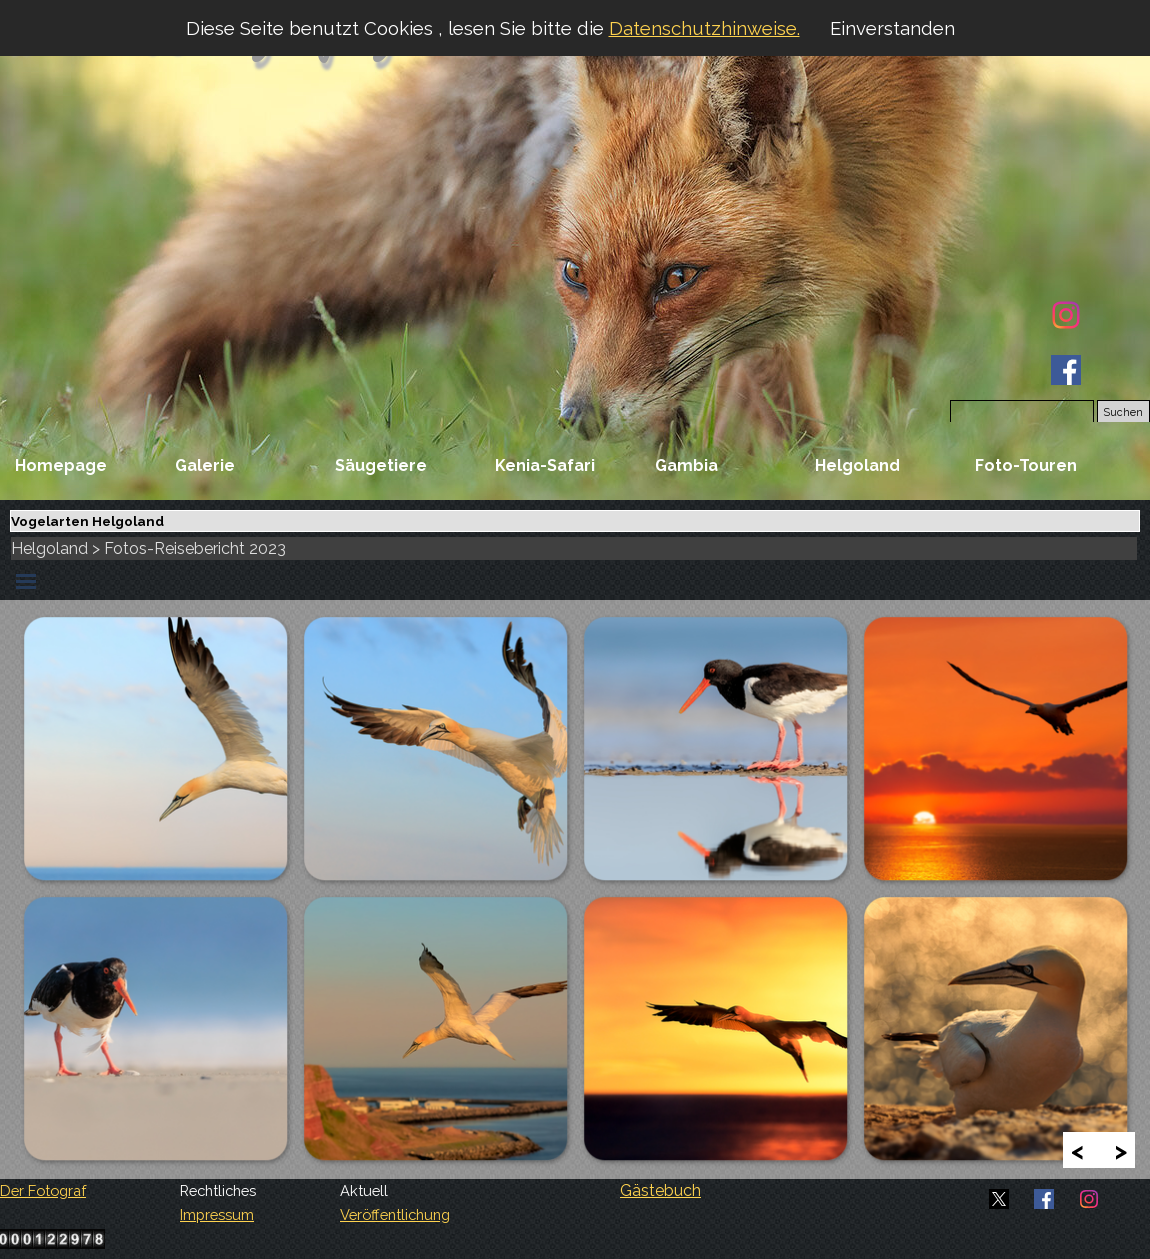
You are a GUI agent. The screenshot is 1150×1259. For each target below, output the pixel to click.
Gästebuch (660, 1190)
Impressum (217, 1214)
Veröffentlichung (395, 1214)
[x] (999, 1199)
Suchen (1123, 412)
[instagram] (1066, 315)
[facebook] (1066, 370)
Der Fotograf (43, 1190)
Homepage (61, 465)
